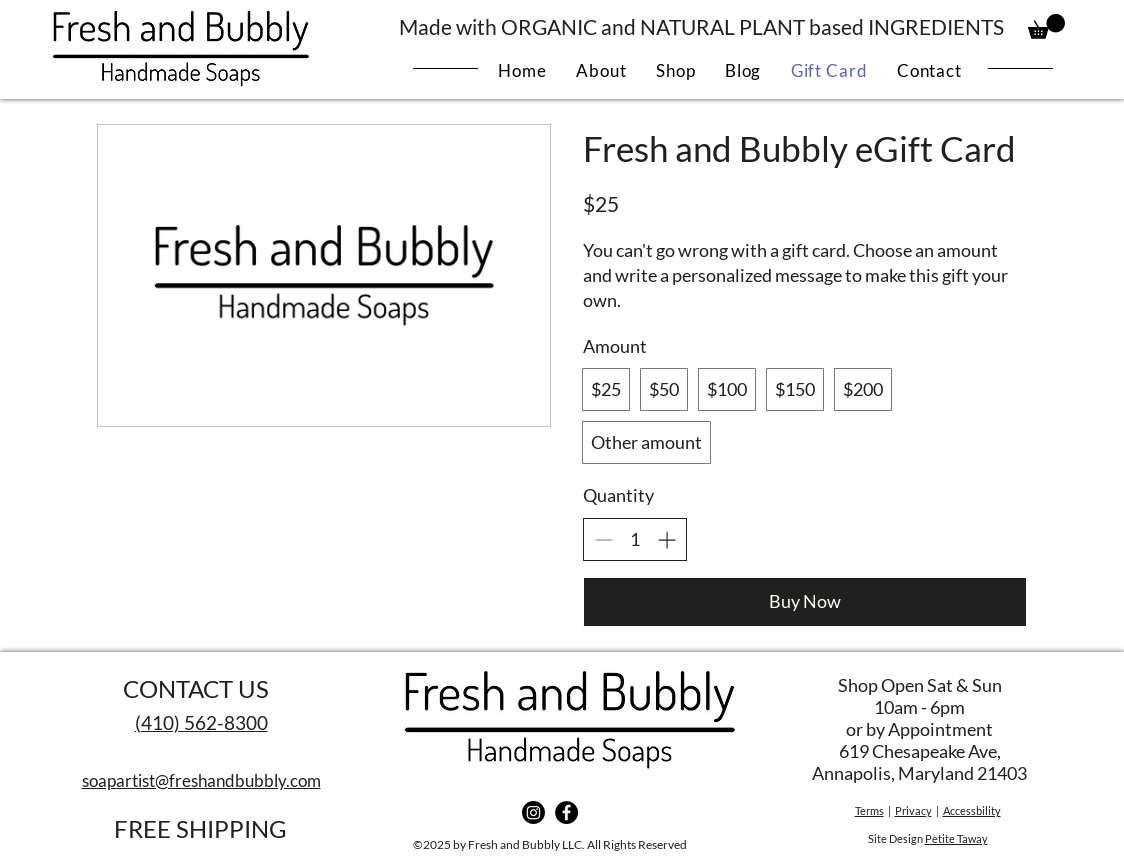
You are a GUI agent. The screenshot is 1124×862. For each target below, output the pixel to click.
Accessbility (972, 810)
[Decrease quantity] (603, 539)
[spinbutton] (635, 539)
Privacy (913, 810)
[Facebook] (566, 812)
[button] (1046, 26)
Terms (869, 810)
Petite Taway (956, 838)
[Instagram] (533, 812)
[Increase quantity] (666, 539)
